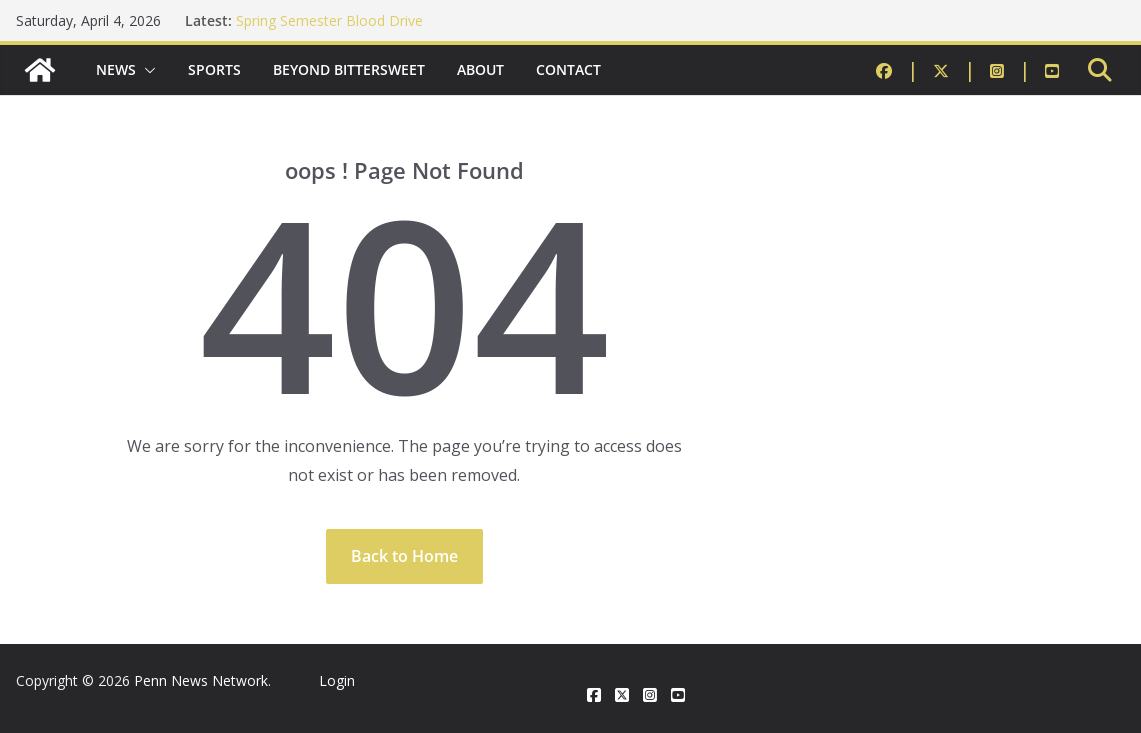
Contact (568, 69)
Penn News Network (201, 680)
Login (337, 680)
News (116, 69)
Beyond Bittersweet (349, 69)
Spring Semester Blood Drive (329, 20)
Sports (214, 69)
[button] (146, 70)
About (480, 69)
